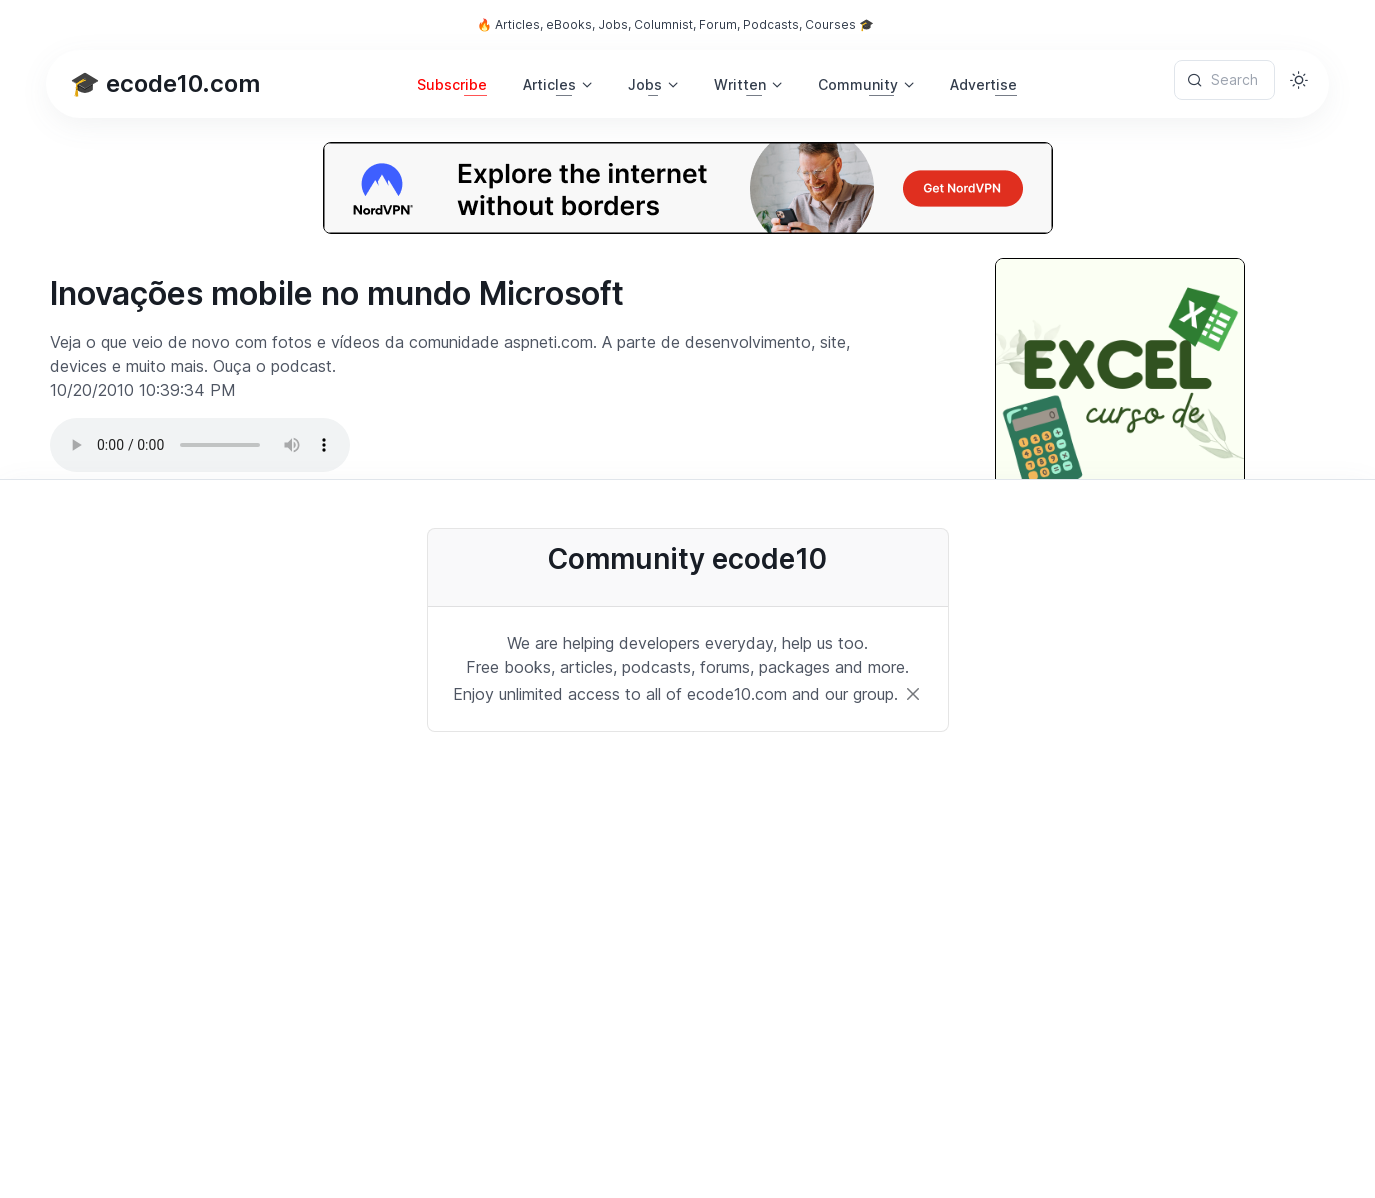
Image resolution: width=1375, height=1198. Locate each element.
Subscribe (452, 84)
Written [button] (740, 84)
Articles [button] (549, 84)
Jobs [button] (645, 84)
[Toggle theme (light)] (1299, 80)
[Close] (913, 694)
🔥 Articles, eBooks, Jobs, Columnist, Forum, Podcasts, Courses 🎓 (675, 24)
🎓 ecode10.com (165, 83)
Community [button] (858, 84)
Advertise (983, 84)
